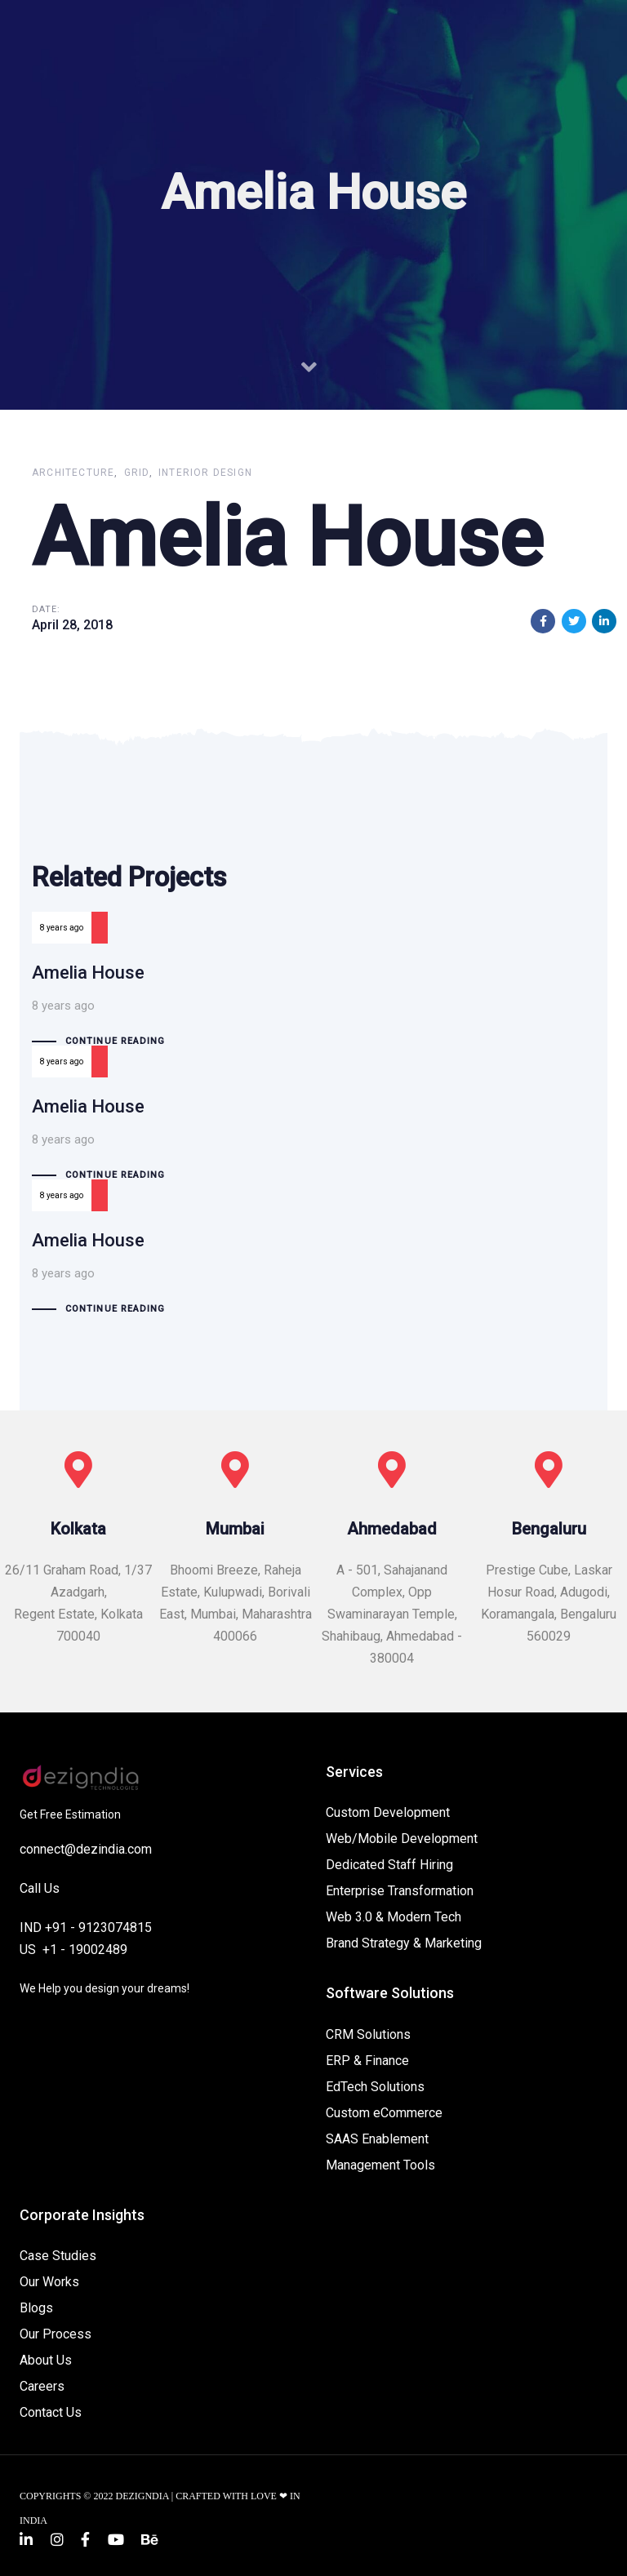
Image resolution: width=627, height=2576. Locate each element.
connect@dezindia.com (86, 1849)
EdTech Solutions (375, 2086)
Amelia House (313, 998)
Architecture (73, 472)
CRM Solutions (368, 2034)
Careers (42, 2386)
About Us (46, 2360)
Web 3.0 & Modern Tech (393, 1917)
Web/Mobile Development (402, 1838)
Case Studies (58, 2255)
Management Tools (380, 2165)
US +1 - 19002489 (73, 1949)
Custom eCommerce (384, 2113)
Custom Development (388, 1812)
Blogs (36, 2308)
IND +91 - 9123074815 (86, 1927)
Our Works (49, 2282)
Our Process (55, 2334)
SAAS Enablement (377, 2139)
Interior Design (205, 472)
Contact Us (51, 2412)
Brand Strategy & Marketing (404, 1943)
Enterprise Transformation (400, 1891)
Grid (136, 472)
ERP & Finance (367, 2060)
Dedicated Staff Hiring (389, 1864)
